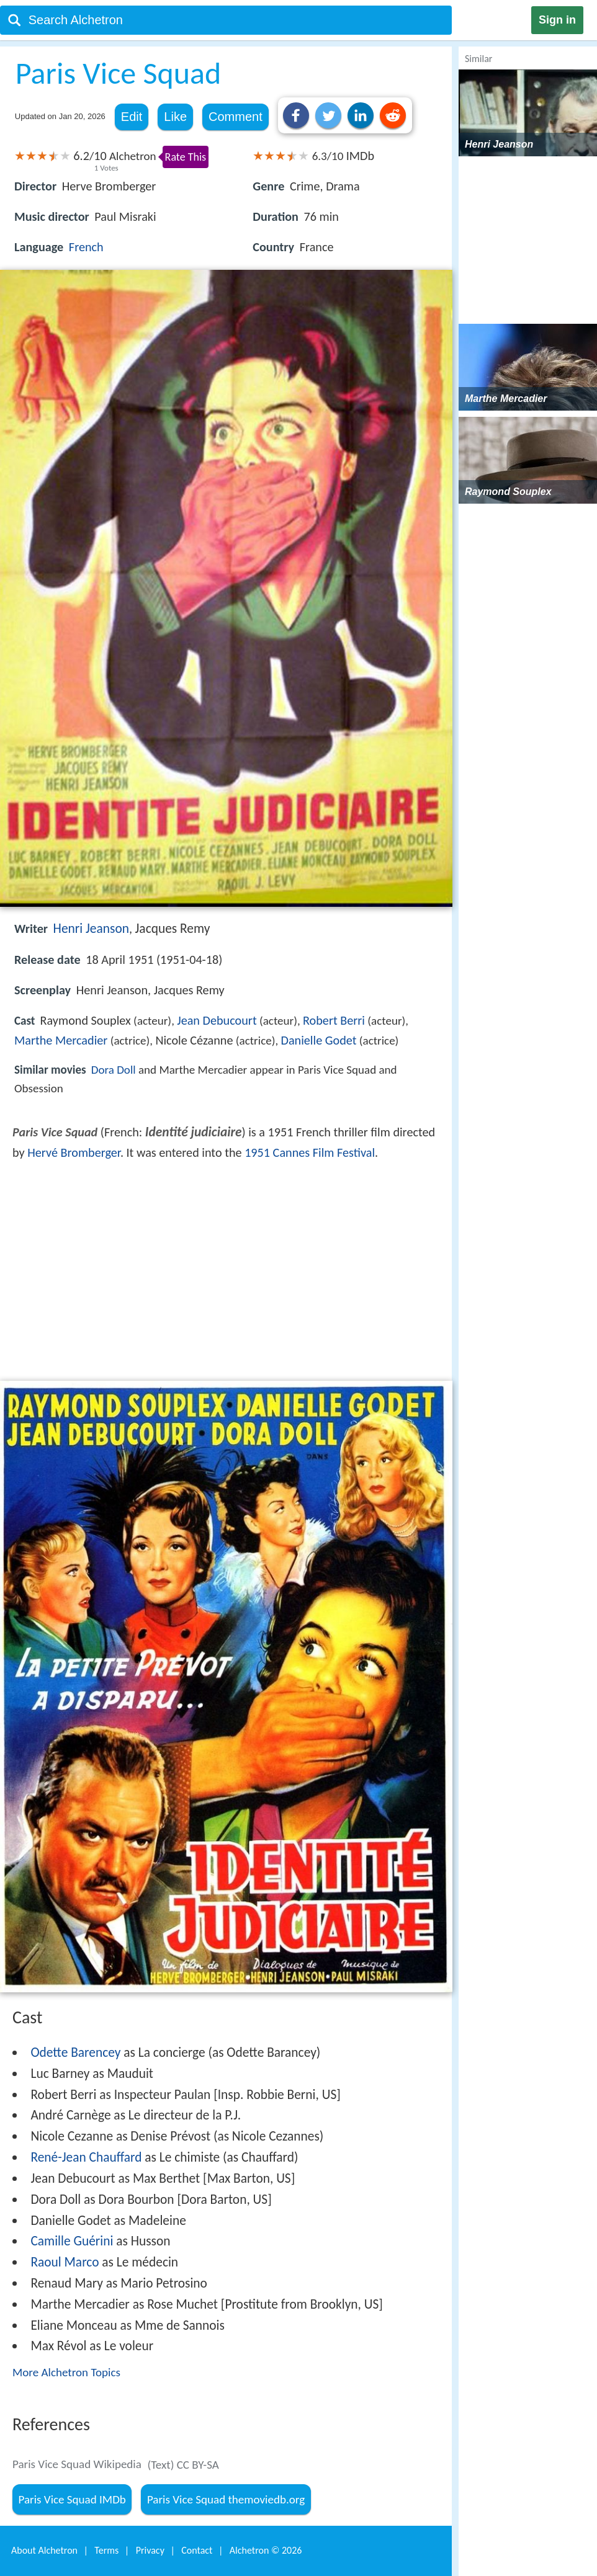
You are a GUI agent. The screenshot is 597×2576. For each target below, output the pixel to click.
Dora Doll (113, 1070)
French (86, 246)
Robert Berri (334, 1020)
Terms (106, 2550)
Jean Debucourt (216, 1020)
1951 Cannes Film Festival (310, 1152)
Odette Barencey (75, 2052)
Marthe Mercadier (60, 1040)
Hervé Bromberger (73, 1152)
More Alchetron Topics (66, 2372)
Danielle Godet (319, 1040)
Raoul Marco (64, 2262)
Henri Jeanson (91, 928)
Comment (236, 116)
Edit (131, 116)
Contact (196, 2550)
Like (175, 116)
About (44, 2550)
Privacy (150, 2550)
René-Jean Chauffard (85, 2157)
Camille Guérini (71, 2241)
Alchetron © (266, 2550)
